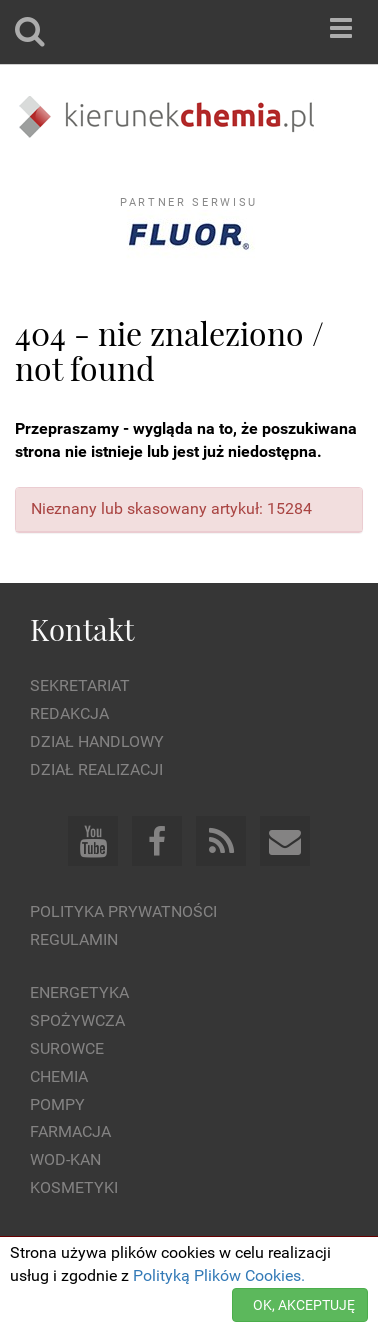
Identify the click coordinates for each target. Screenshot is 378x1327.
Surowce (67, 1048)
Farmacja (70, 1131)
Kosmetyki (74, 1187)
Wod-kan (65, 1159)
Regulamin (74, 939)
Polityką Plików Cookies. (219, 1275)
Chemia (59, 1076)
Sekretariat (80, 685)
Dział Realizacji (96, 769)
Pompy (57, 1104)
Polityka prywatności (123, 911)
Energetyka (79, 992)
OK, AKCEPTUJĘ (304, 1305)
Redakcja (69, 713)
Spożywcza (77, 1020)
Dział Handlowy (97, 741)
